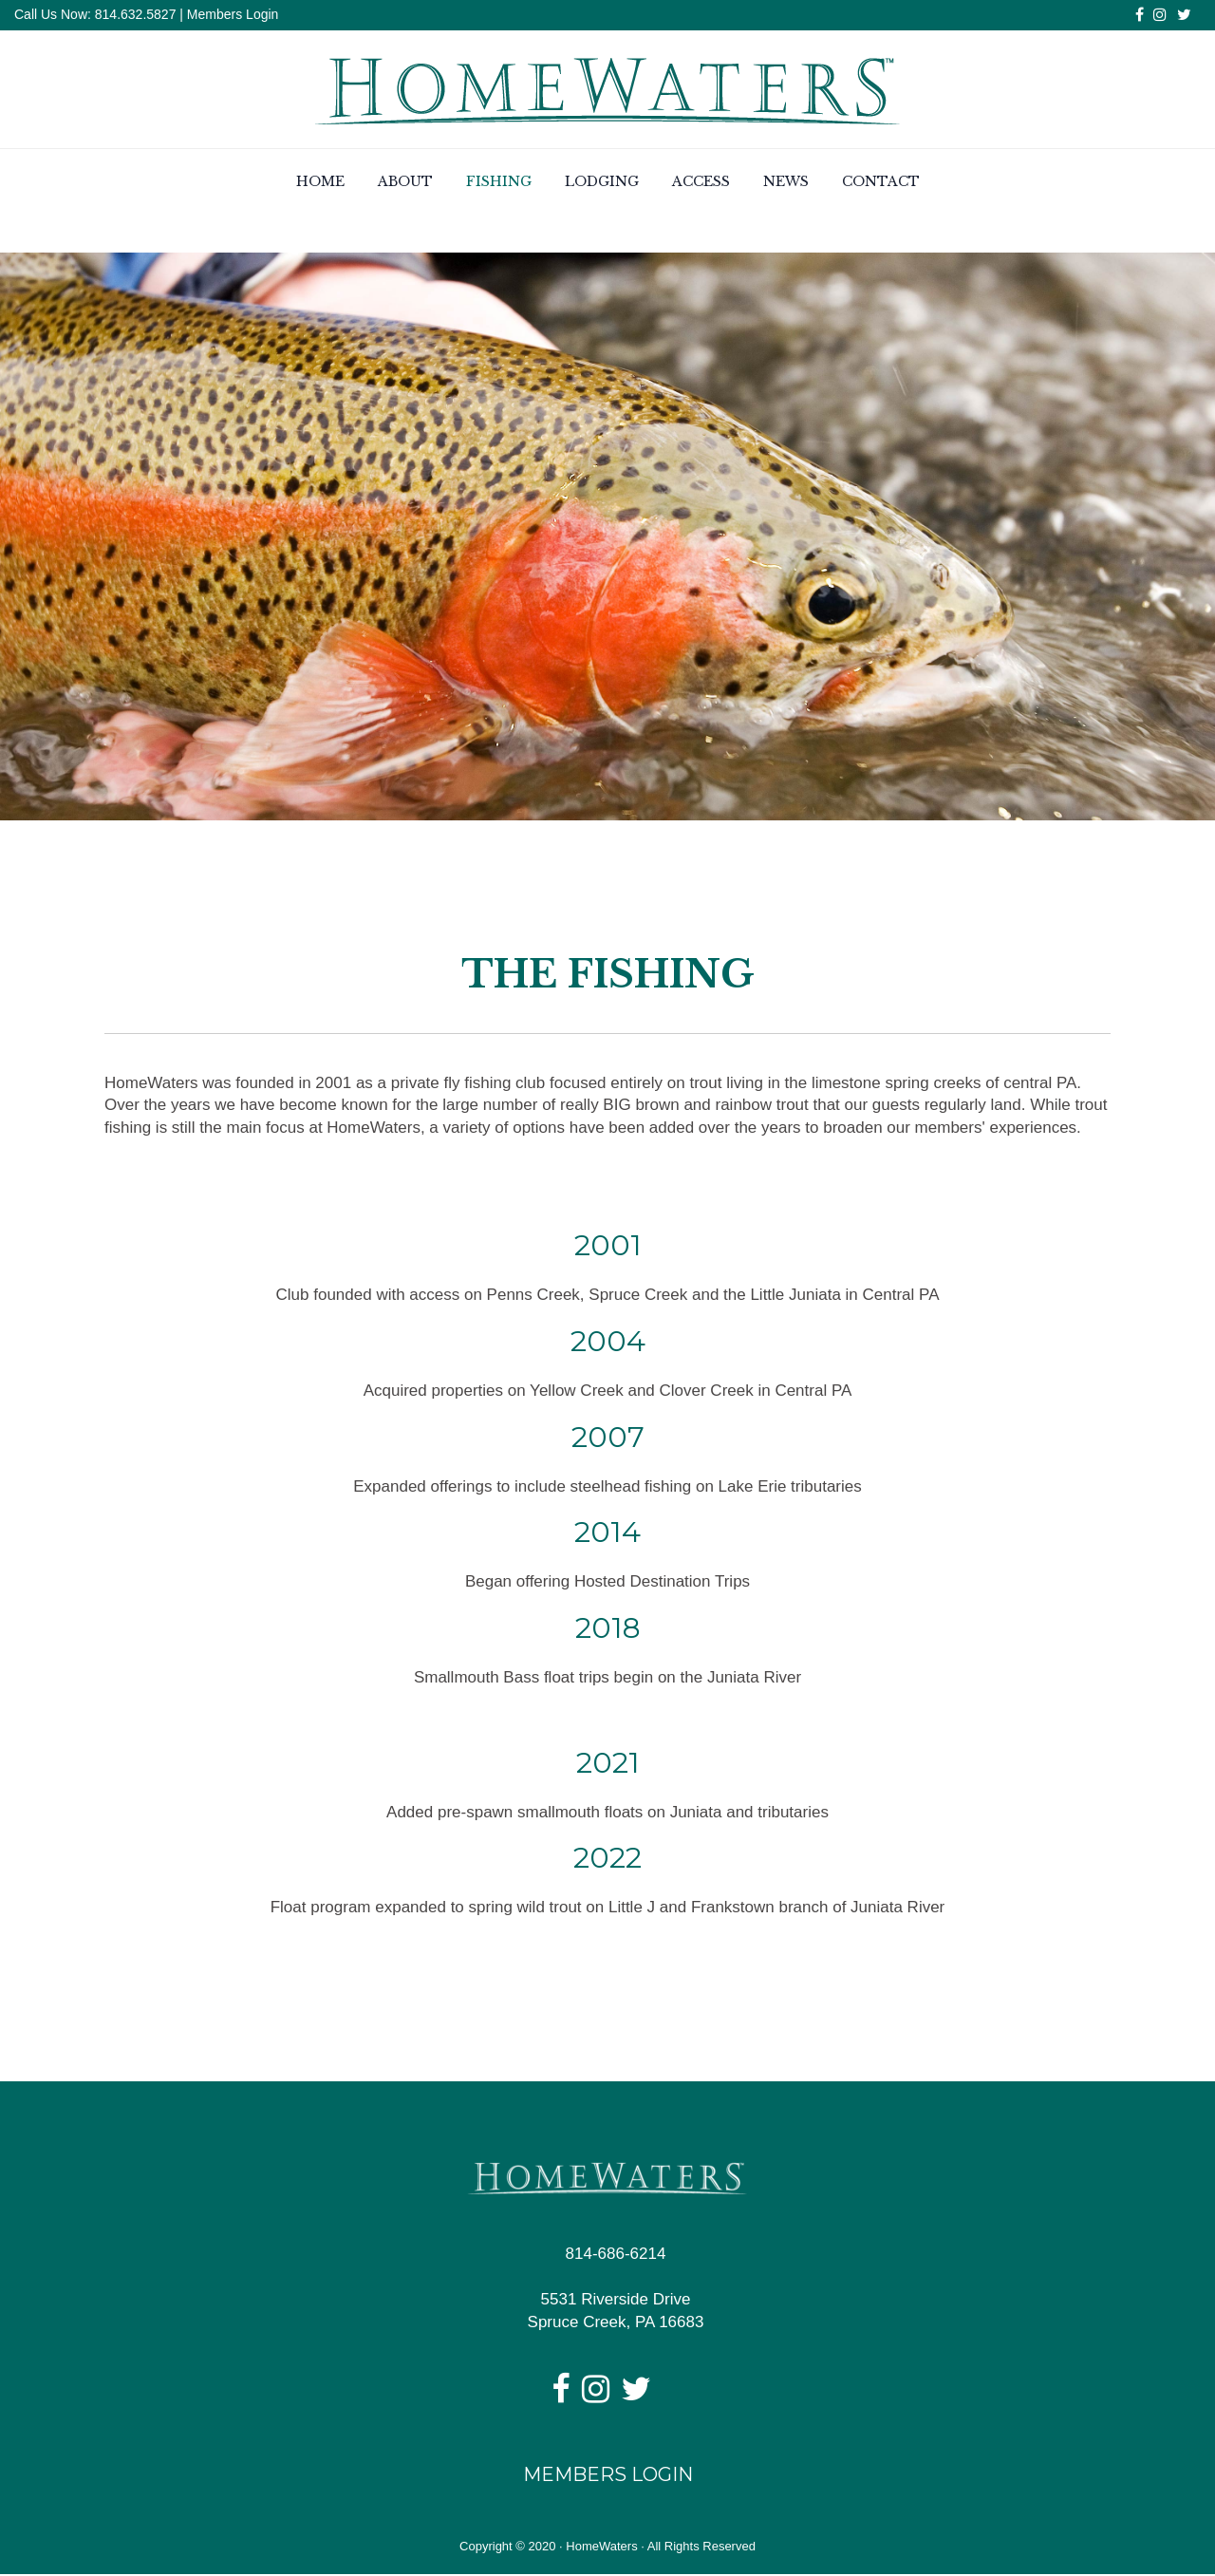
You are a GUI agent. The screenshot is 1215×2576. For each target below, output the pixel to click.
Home (320, 183)
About (405, 183)
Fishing (499, 183)
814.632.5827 (134, 14)
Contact (881, 183)
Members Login (233, 14)
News (786, 183)
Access (701, 183)
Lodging (602, 183)
